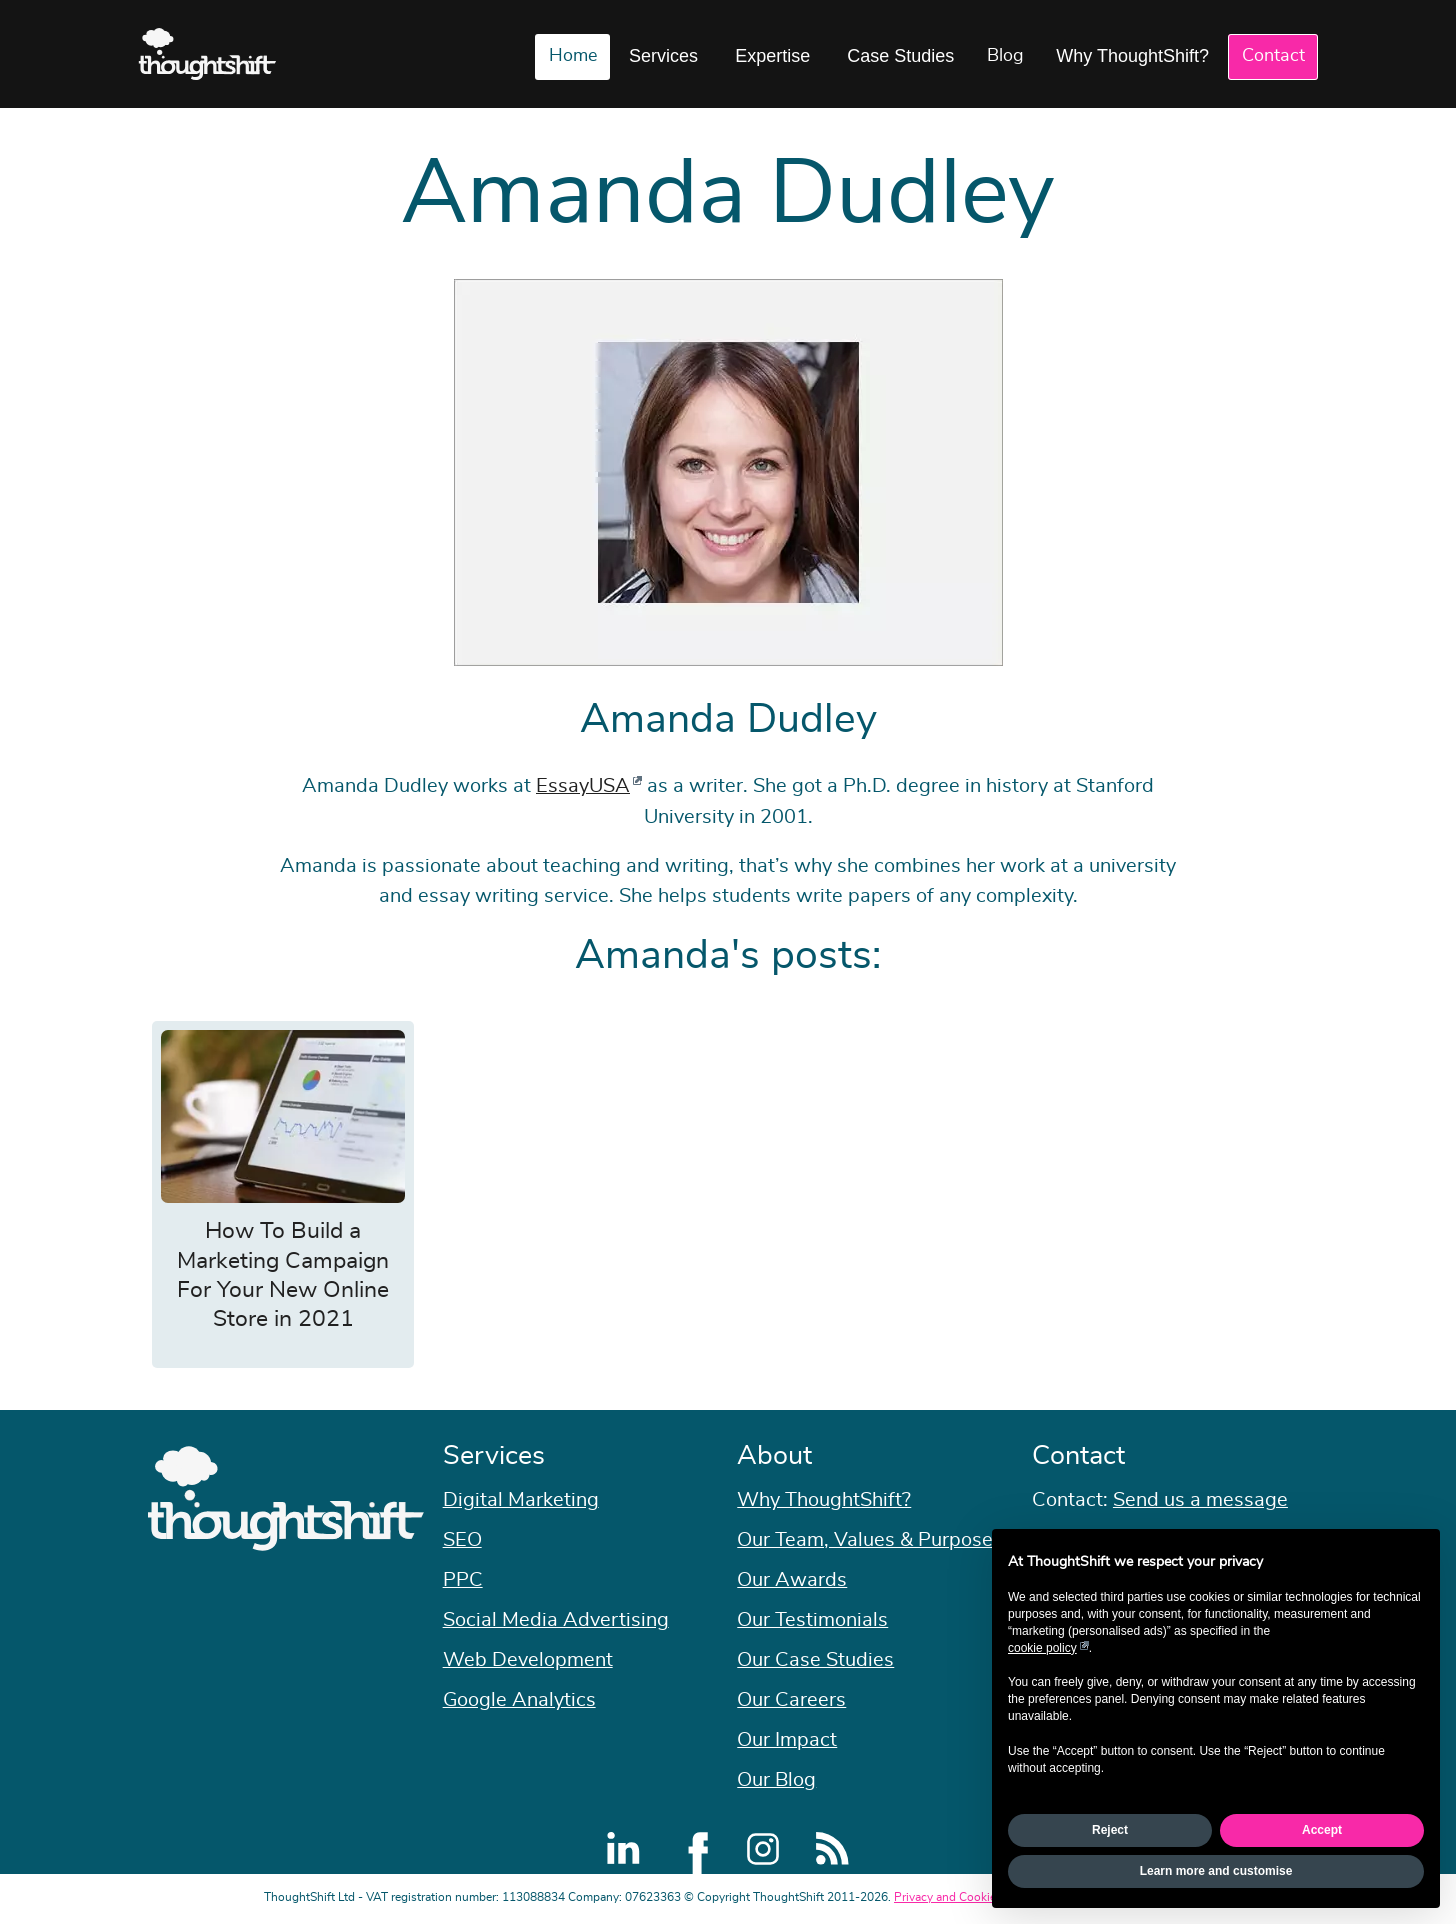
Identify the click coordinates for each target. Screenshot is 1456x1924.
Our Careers (791, 1700)
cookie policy (1042, 1648)
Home (573, 56)
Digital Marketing (521, 1500)
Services (663, 56)
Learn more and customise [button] (1216, 1871)
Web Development (528, 1660)
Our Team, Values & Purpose (865, 1540)
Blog (1005, 56)
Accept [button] (1322, 1830)
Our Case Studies (815, 1660)
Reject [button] (1110, 1830)
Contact (1273, 56)
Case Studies (900, 56)
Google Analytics (519, 1700)
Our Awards (792, 1580)
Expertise (772, 56)
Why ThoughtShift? (1132, 56)
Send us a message (1200, 1500)
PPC (463, 1580)
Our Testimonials (812, 1620)
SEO (462, 1540)
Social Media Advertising (556, 1620)
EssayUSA (583, 786)
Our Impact (787, 1740)
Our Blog (776, 1780)
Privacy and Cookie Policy (963, 1897)
